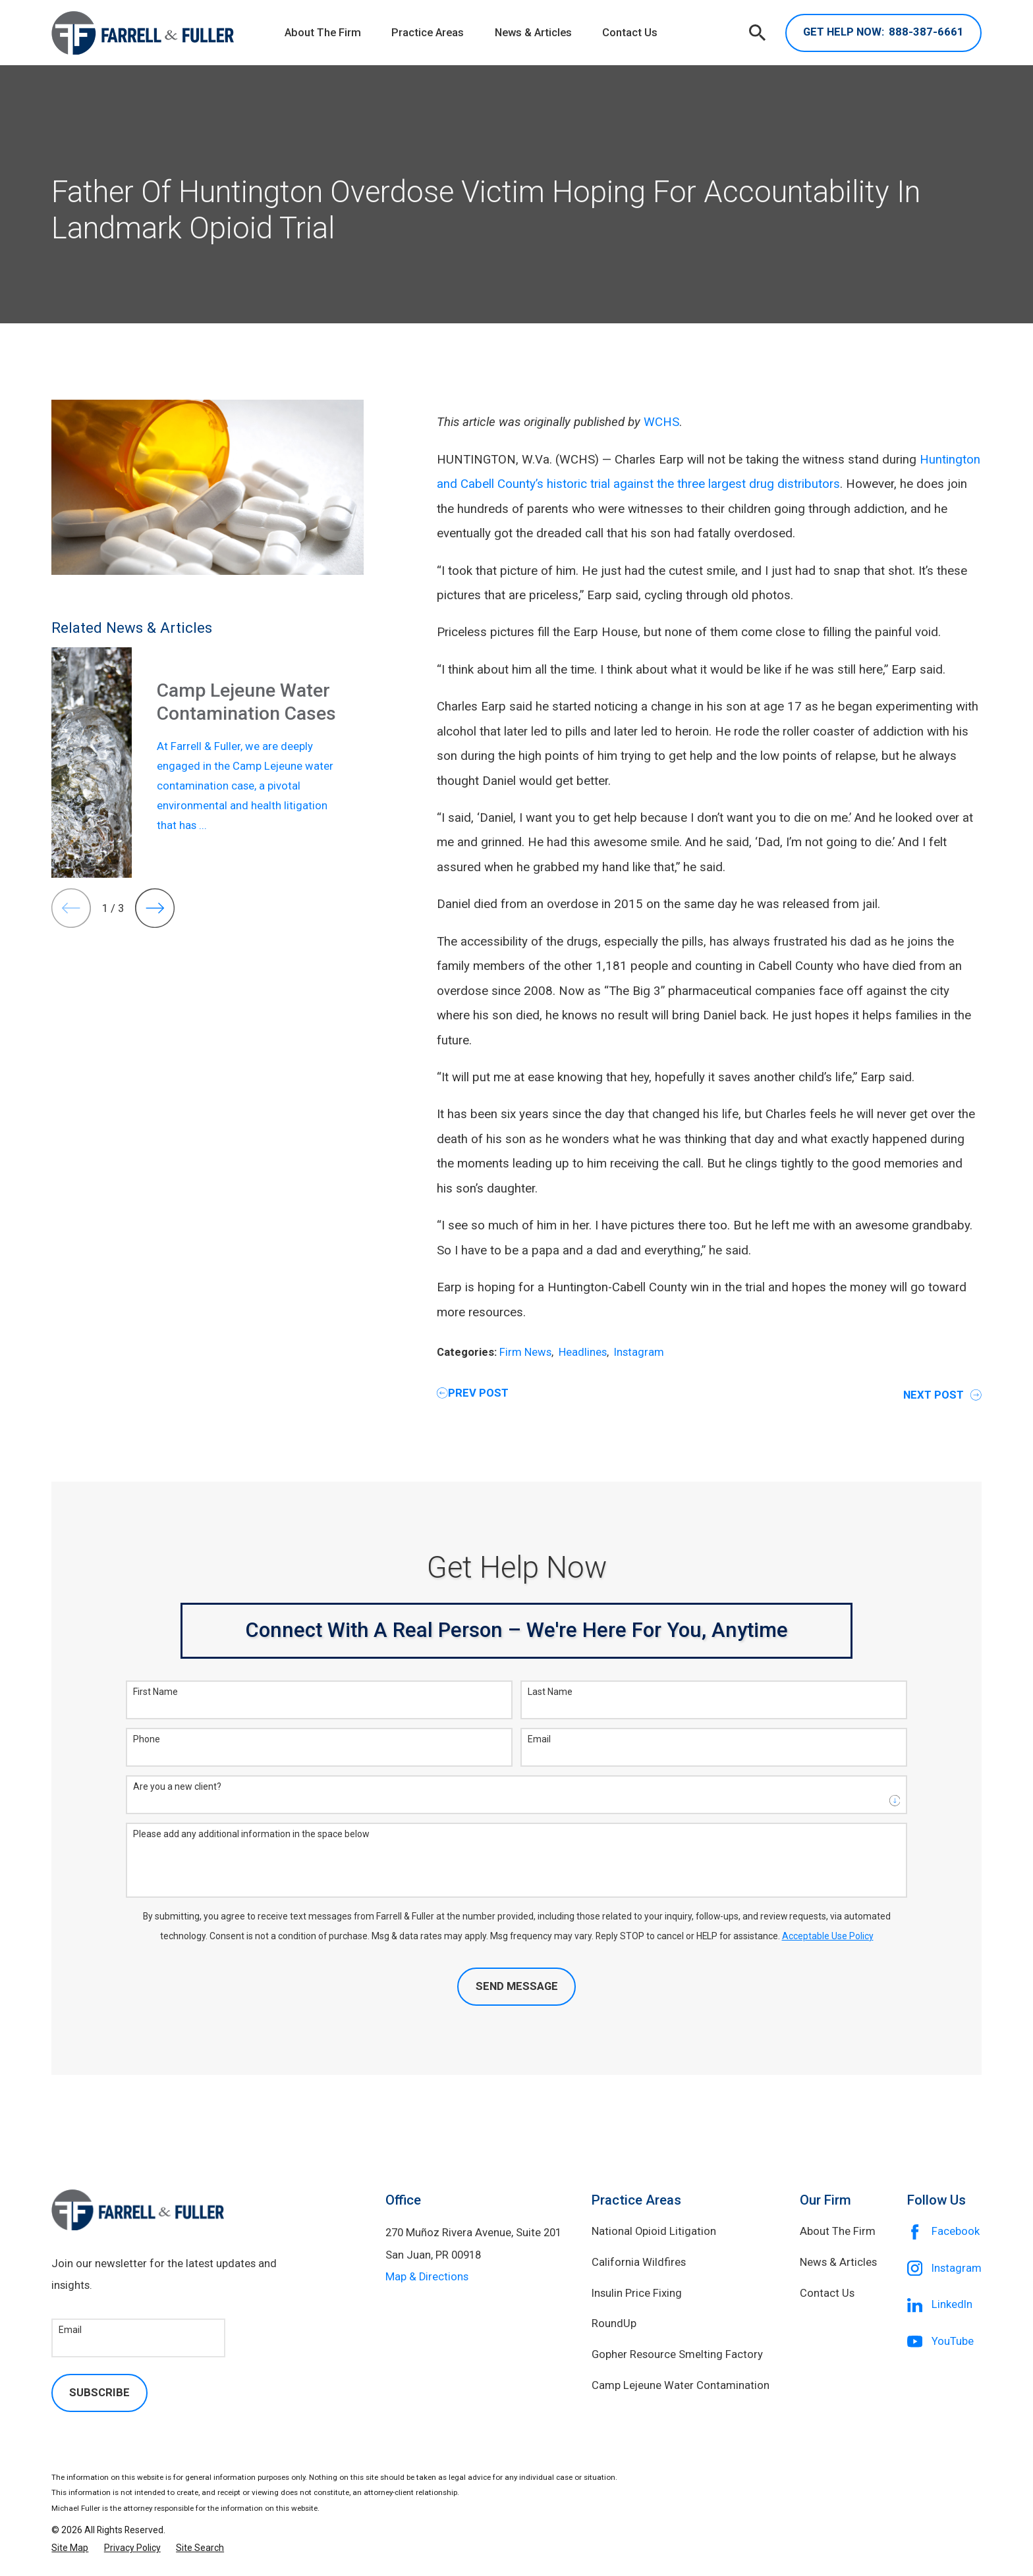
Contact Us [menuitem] (629, 32)
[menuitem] (69, 2548)
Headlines (583, 1352)
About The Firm (838, 2231)
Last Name (550, 1691)
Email (539, 1739)
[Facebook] (944, 2231)
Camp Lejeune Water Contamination (680, 2385)
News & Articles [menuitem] (533, 32)
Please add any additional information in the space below (251, 1834)
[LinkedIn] (944, 2305)
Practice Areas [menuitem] (427, 32)
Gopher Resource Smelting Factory (677, 2354)
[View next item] (155, 908)
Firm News (525, 1352)
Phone (146, 1739)
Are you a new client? (177, 1786)
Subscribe (99, 2392)
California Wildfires (639, 2262)
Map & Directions (426, 2276)
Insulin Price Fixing (637, 2293)
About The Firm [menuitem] (323, 32)
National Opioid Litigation (654, 2231)
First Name (155, 1691)
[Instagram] (944, 2268)
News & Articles (838, 2262)
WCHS (661, 422)
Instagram (639, 1352)
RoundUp (614, 2323)
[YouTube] (944, 2341)
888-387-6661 (883, 33)
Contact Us (827, 2293)
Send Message (517, 1986)
